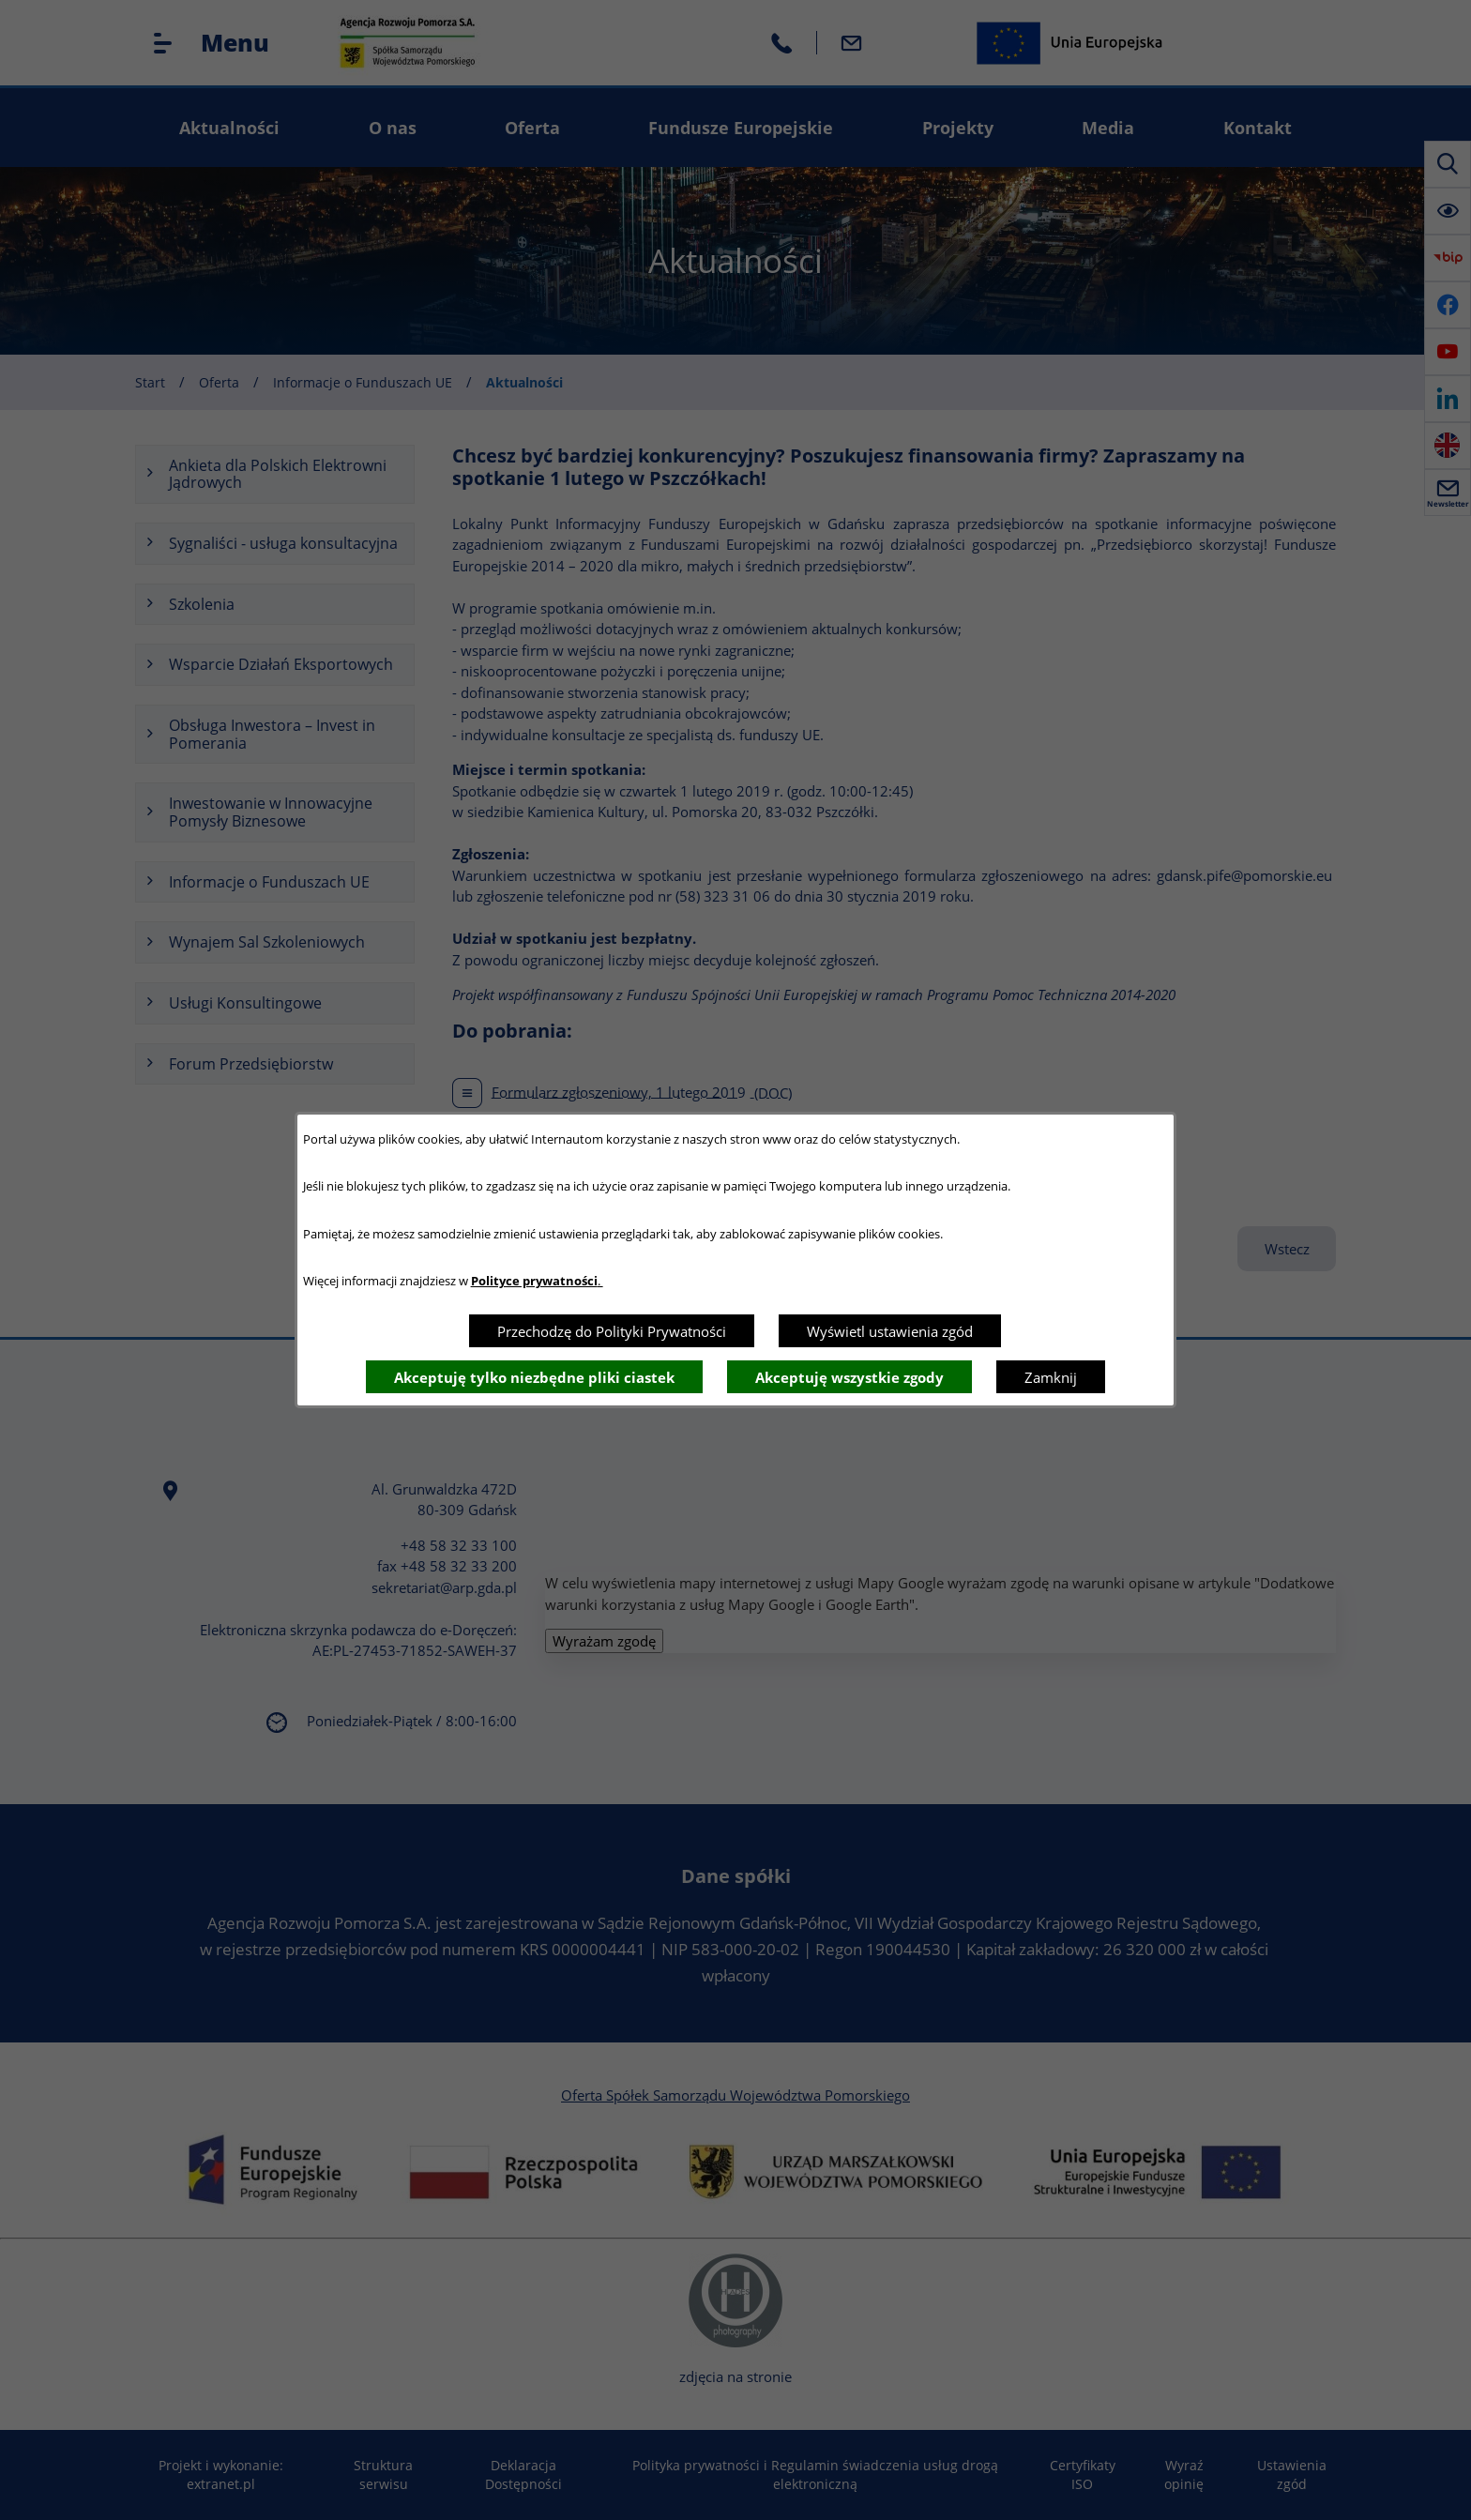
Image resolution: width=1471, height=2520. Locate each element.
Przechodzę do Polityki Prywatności (611, 1331)
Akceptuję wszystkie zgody (849, 1377)
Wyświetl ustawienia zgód (890, 1331)
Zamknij (1050, 1377)
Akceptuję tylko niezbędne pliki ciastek (534, 1377)
